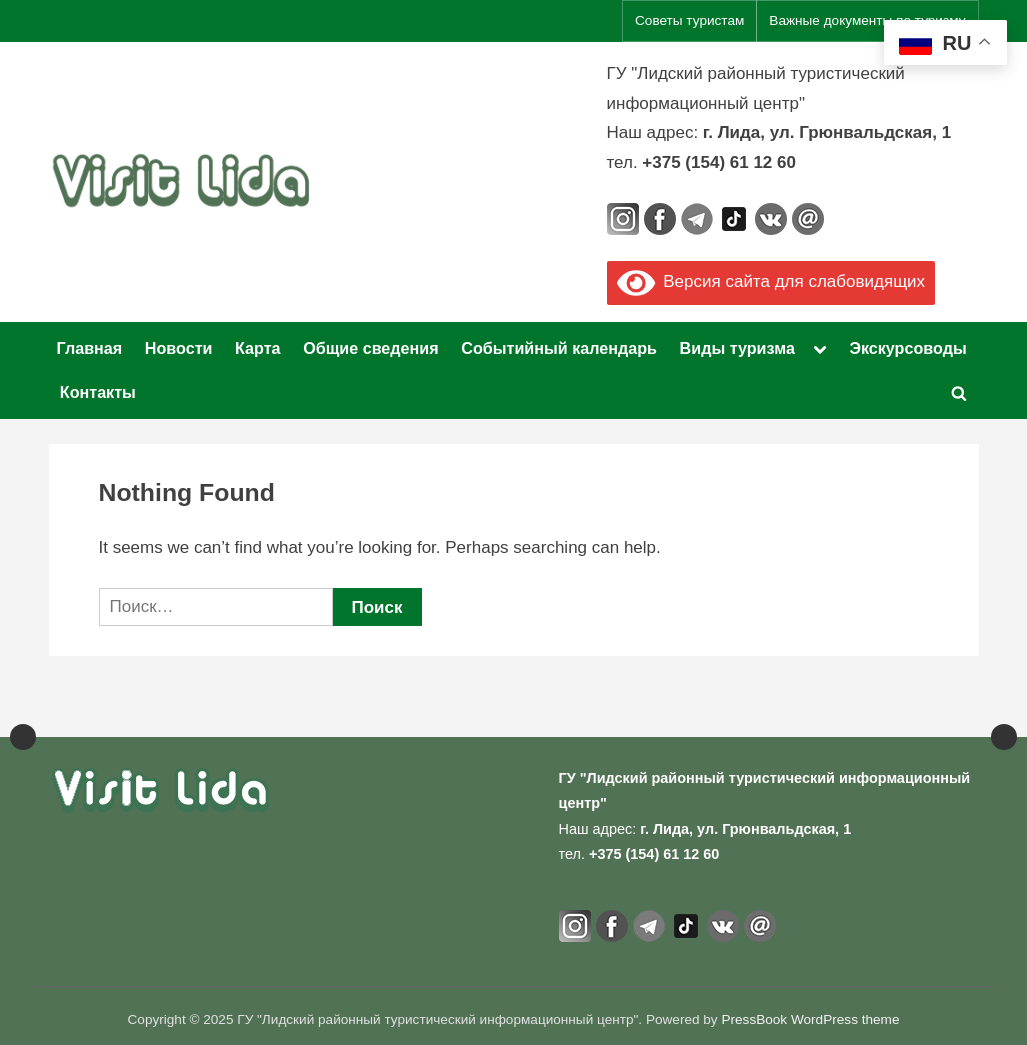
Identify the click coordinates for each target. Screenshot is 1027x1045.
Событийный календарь (559, 348)
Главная (90, 348)
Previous (23, 710)
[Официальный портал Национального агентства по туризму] (426, 710)
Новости (179, 348)
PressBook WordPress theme (810, 1019)
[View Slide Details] (79, 710)
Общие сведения (371, 348)
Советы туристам (689, 20)
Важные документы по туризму (867, 20)
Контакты (98, 392)
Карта (258, 348)
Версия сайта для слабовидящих (771, 281)
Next (1004, 710)
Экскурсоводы (907, 348)
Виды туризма (737, 348)
